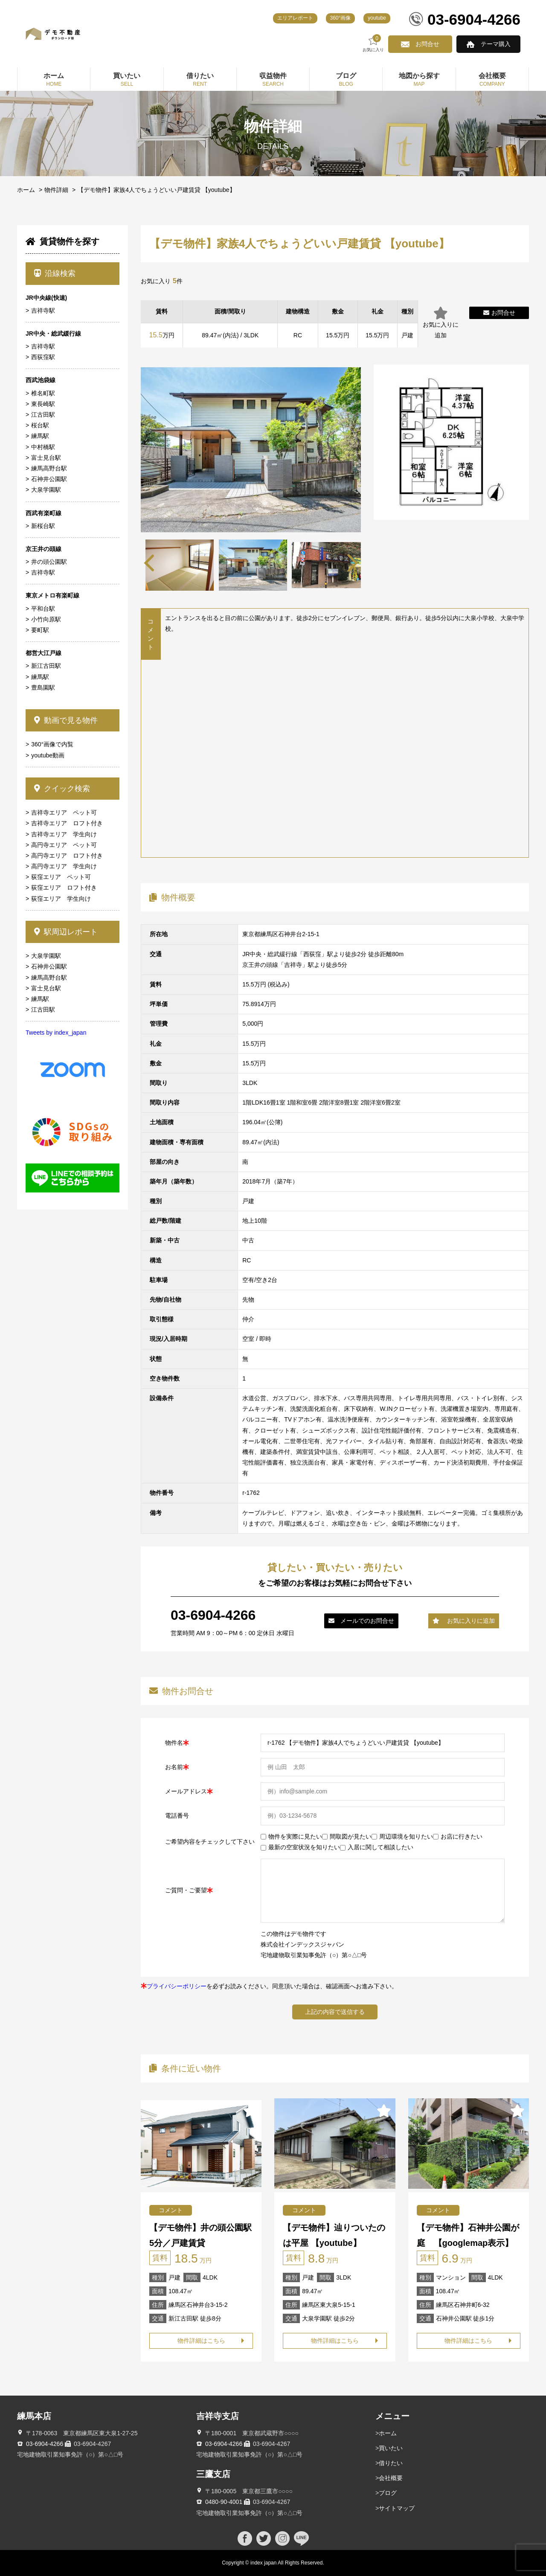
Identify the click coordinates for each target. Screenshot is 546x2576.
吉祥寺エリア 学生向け (64, 834)
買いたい (391, 2448)
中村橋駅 (43, 447)
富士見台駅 (46, 457)
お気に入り (373, 43)
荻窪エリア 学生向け (61, 898)
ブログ (388, 2492)
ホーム (26, 189)
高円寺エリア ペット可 (64, 844)
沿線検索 (55, 273)
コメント (171, 2210)
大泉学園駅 (46, 489)
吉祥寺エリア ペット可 (64, 812)
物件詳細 (56, 189)
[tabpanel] (253, 565)
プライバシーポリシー (176, 1986)
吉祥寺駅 (43, 310)
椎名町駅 (43, 393)
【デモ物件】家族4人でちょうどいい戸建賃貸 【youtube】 (156, 189)
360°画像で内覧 (52, 744)
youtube (377, 18)
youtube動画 (47, 755)
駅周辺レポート (66, 932)
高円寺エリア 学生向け (64, 866)
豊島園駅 (43, 687)
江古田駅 (43, 414)
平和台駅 (43, 608)
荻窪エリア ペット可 (61, 876)
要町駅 (40, 630)
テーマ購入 (496, 44)
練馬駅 (40, 435)
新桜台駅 (43, 525)
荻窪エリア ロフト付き (64, 887)
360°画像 (340, 18)
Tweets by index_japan (56, 1032)
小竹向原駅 (46, 619)
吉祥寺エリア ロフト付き (67, 823)
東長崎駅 (43, 403)
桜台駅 (40, 425)
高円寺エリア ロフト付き (67, 855)
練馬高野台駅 (49, 468)
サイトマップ (397, 2508)
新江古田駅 (46, 665)
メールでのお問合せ (361, 1620)
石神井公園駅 (49, 479)
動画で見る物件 (66, 720)
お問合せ (427, 44)
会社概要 (391, 2477)
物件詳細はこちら (201, 2340)
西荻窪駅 (43, 357)
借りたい (391, 2463)
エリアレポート (295, 18)
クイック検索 (62, 788)
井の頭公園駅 (49, 561)
